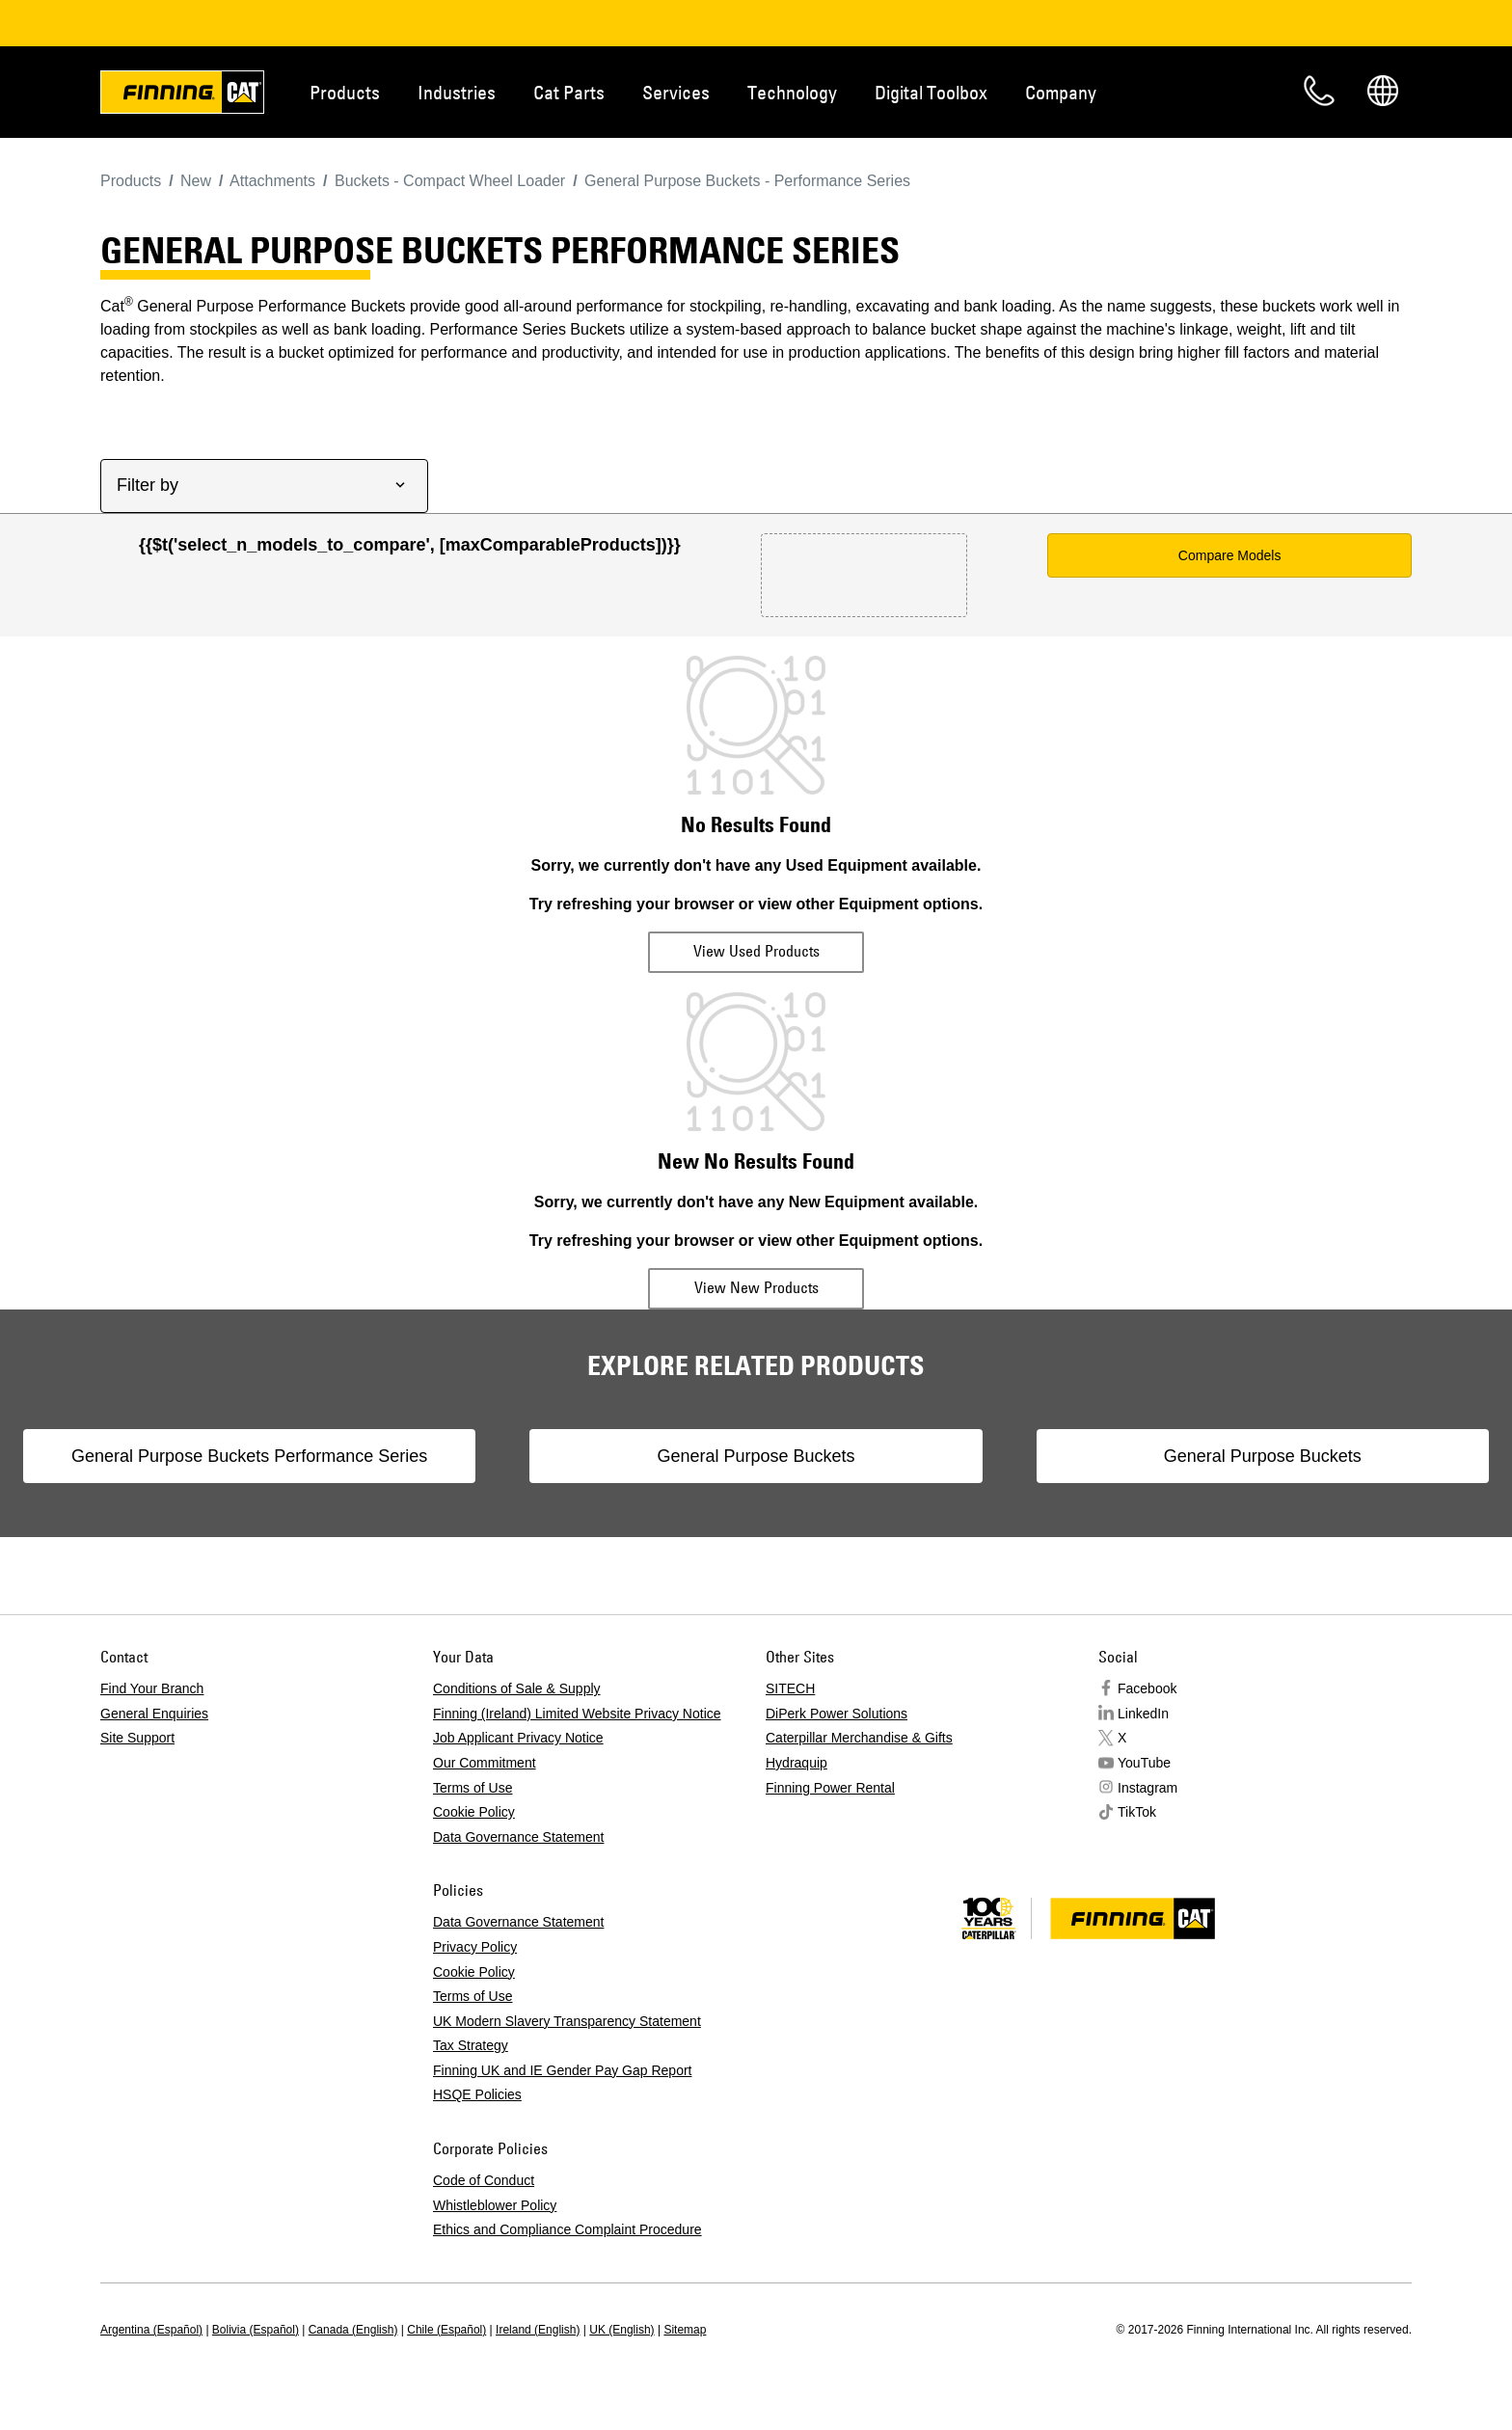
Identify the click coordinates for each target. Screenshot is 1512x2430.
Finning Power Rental (830, 1807)
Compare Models (1230, 555)
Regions (1382, 90)
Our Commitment (484, 1782)
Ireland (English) (538, 2349)
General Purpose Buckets (755, 1465)
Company (1060, 92)
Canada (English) (353, 2349)
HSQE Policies (477, 2113)
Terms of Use (472, 1807)
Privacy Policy (475, 1966)
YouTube (1144, 1782)
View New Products (756, 1287)
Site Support (137, 1757)
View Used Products (756, 950)
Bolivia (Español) (255, 2349)
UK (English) (621, 2349)
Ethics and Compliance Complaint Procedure (567, 2248)
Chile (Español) (446, 2349)
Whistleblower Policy (494, 2224)
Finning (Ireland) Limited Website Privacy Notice (577, 1733)
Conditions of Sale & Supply (517, 1707)
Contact (1319, 90)
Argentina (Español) (151, 2349)
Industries (457, 92)
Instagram (1147, 1807)
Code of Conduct (483, 2199)
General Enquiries (154, 1733)
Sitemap (684, 2349)
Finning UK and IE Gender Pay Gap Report (562, 2089)
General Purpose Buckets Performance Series (393, 1465)
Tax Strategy (470, 2064)
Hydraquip (796, 1782)
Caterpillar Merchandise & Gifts (859, 1757)
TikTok (1137, 1831)
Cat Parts (569, 92)
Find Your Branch (151, 1707)
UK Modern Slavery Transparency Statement (567, 2040)
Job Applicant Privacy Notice (518, 1757)
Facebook (1147, 1707)
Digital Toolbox (931, 92)
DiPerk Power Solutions (836, 1733)
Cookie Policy (474, 1831)
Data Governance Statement (518, 1856)
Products (345, 92)
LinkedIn (1143, 1733)
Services (676, 92)
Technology (792, 92)
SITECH (790, 1707)
